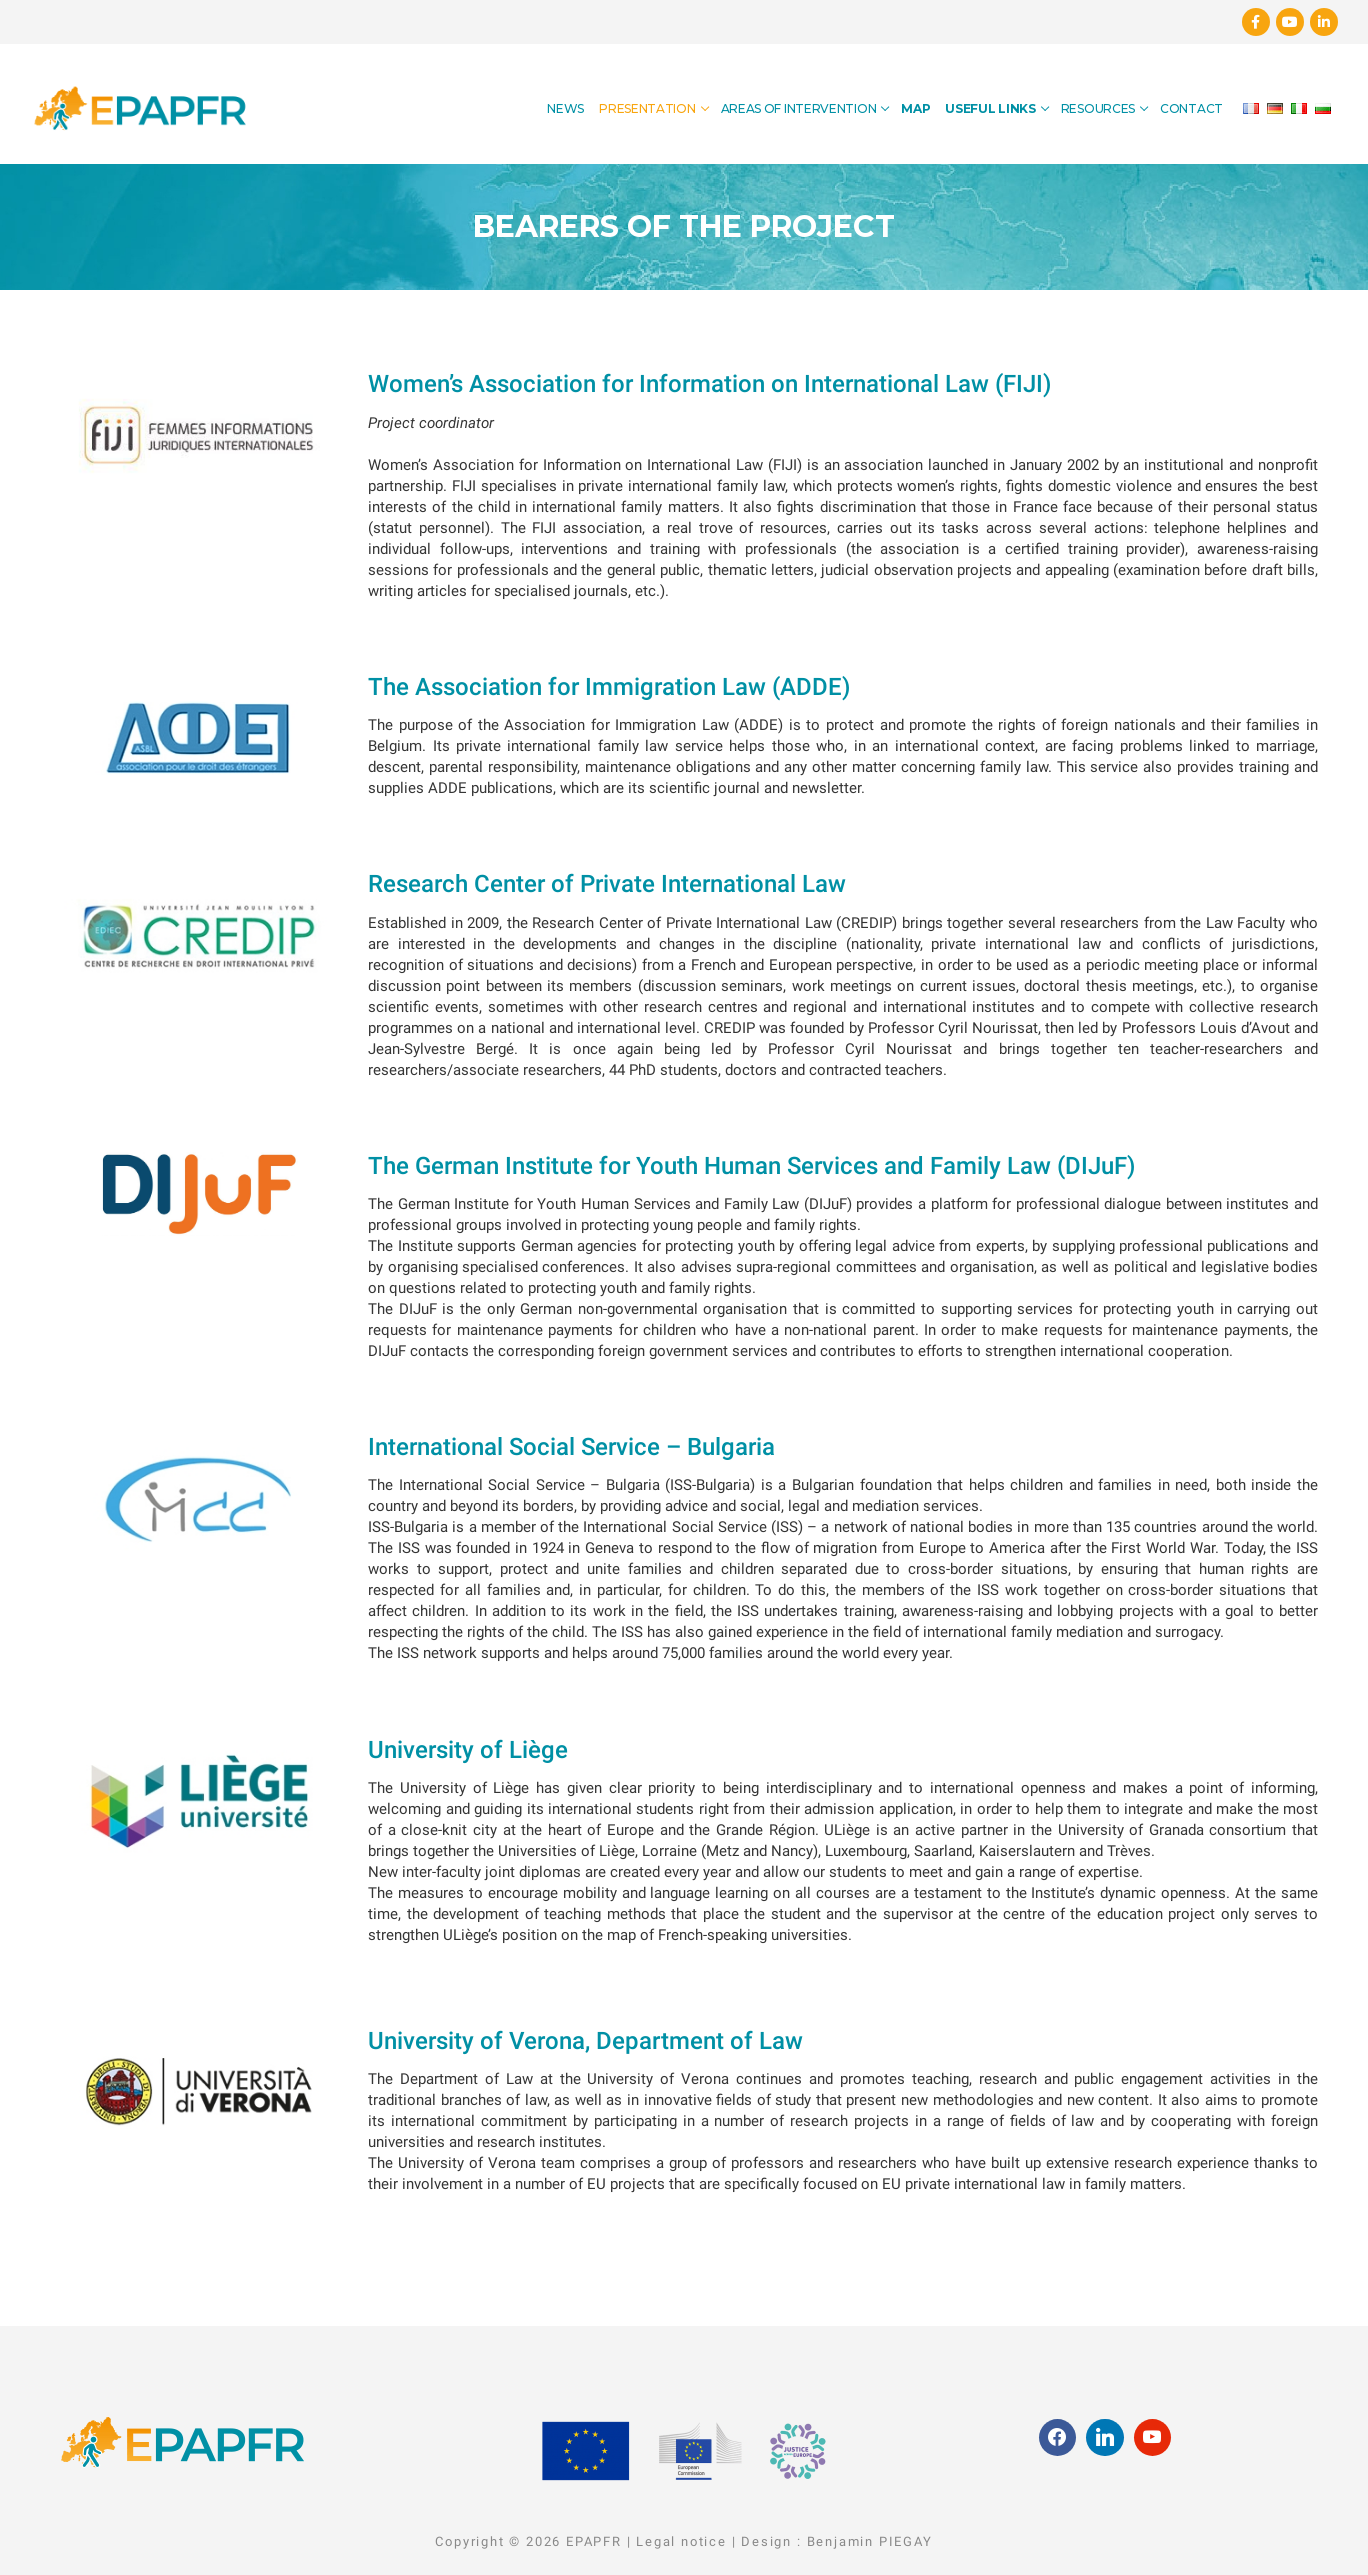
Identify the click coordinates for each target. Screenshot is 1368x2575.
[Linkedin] (1324, 22)
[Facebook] (1256, 22)
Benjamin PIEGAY (870, 2541)
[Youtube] (1290, 22)
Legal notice (681, 2541)
